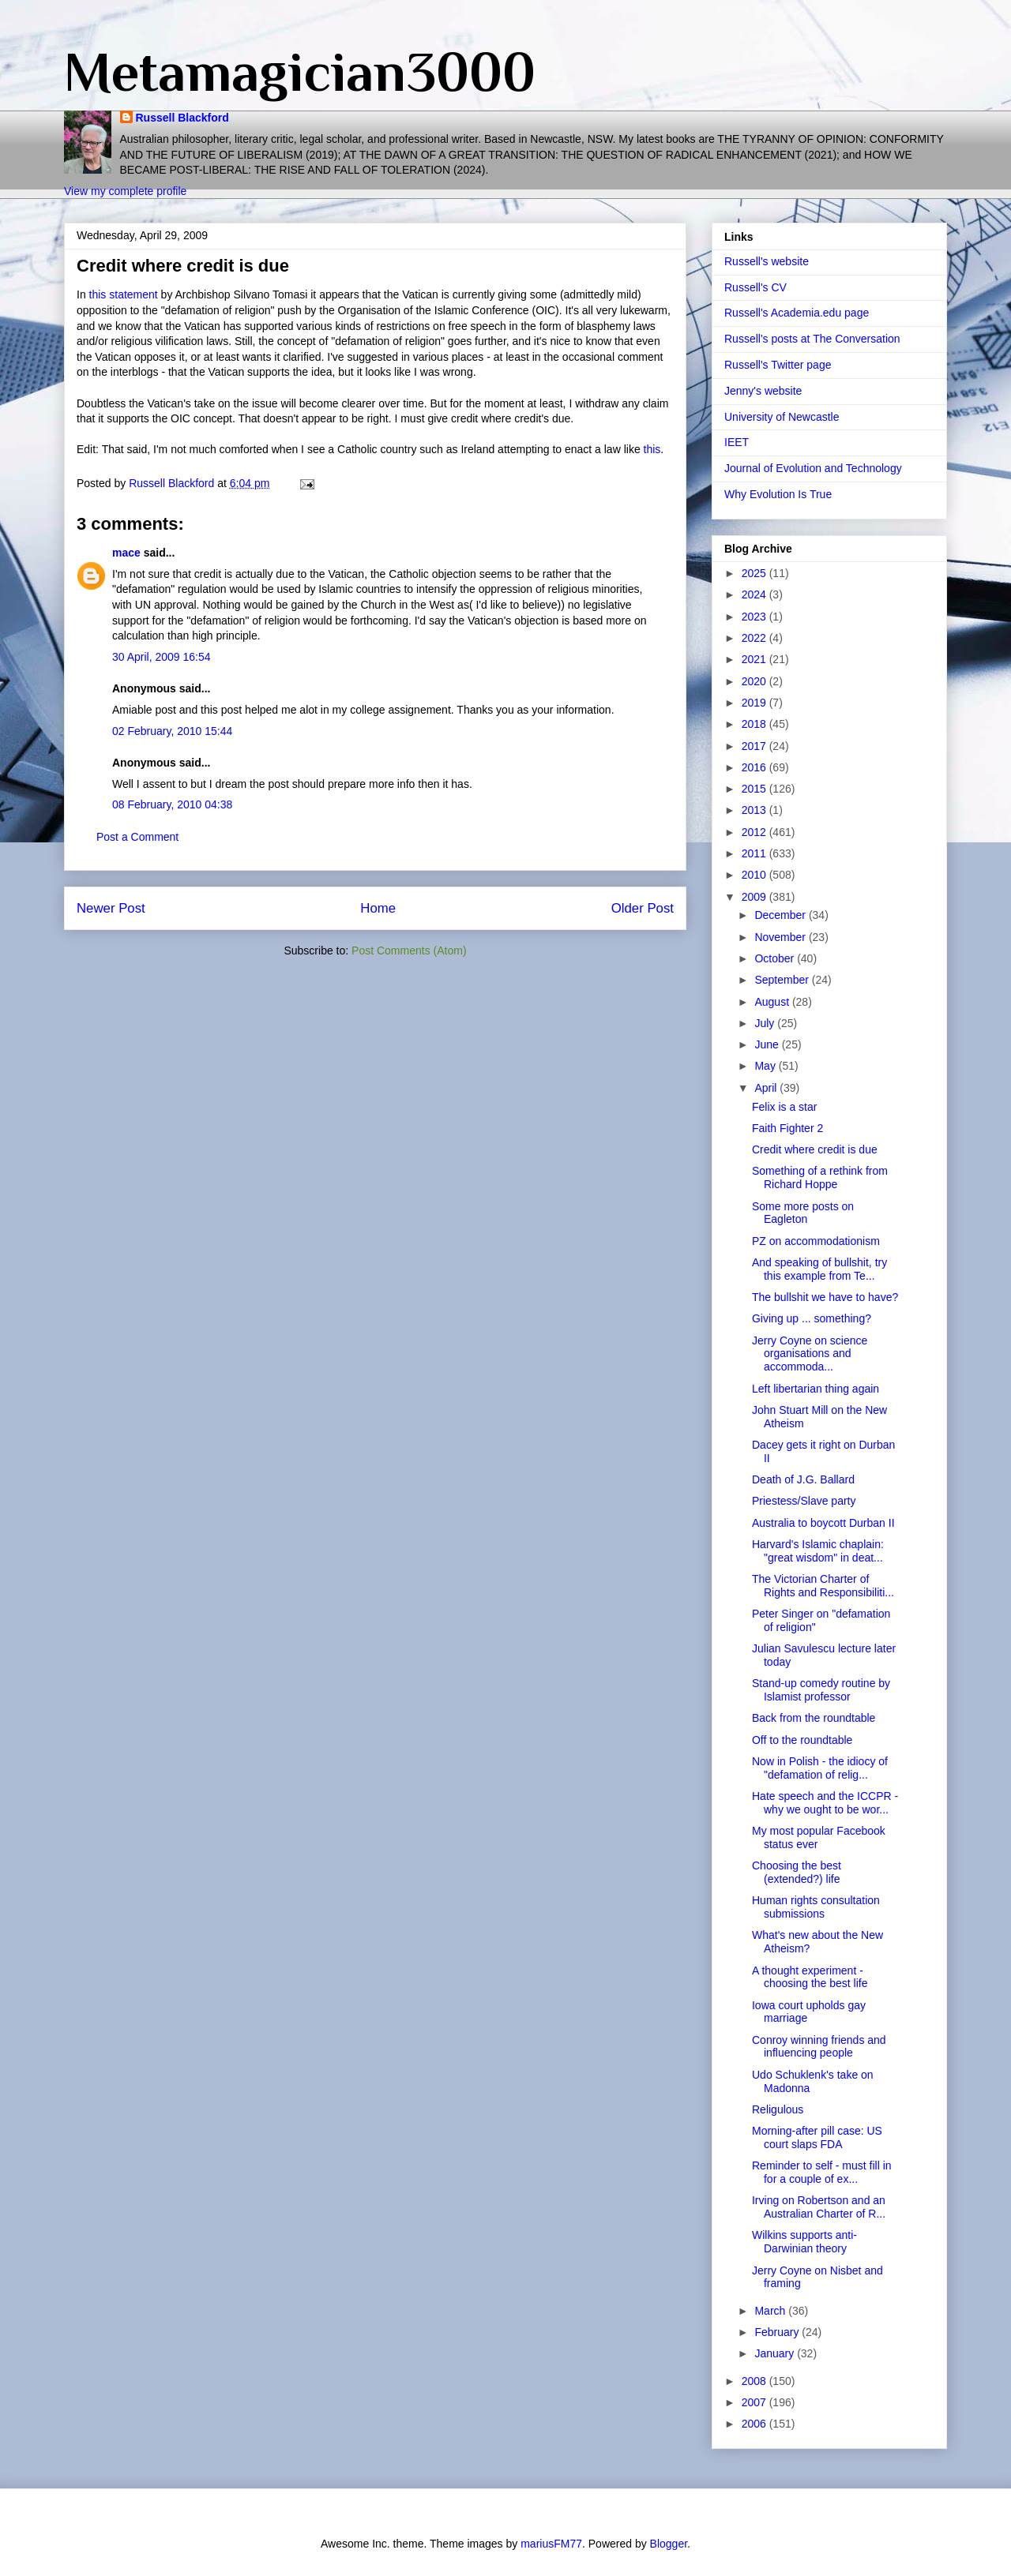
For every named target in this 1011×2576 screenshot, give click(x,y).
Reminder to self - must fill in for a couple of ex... (822, 2172)
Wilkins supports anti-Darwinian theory (804, 2242)
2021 (755, 659)
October (775, 958)
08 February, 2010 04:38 (172, 804)
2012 (755, 832)
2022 (755, 638)
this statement (123, 294)
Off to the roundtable (802, 1740)
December (781, 915)
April (767, 1088)
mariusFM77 (551, 2543)
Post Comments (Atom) (408, 950)
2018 (755, 724)
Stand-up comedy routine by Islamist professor (821, 1690)
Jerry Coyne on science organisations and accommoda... (809, 1354)
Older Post (642, 908)
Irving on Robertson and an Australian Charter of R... (818, 2207)
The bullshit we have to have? (825, 1297)
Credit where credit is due (815, 1149)
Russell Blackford (182, 117)
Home (378, 908)
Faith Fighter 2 (787, 1128)
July (765, 1023)
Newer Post (111, 908)
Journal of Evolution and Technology (813, 468)
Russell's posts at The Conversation (812, 338)
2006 (755, 2423)
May (766, 1065)
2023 (755, 616)
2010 (755, 874)
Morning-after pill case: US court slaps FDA (817, 2137)
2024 (755, 594)
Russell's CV (755, 287)
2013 (755, 810)
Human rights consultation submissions (816, 1907)
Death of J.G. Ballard (803, 1479)
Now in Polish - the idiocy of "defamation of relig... (820, 1768)
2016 (755, 767)
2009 (755, 897)
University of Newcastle (782, 417)
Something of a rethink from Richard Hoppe (820, 1177)
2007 (755, 2402)
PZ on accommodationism (816, 1241)
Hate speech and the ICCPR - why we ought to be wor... (825, 1803)
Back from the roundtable (813, 1718)
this (652, 449)
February (778, 2332)
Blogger (668, 2543)
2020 (755, 681)
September (782, 979)
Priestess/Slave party (804, 1500)
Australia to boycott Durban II (823, 1523)
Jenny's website (763, 390)
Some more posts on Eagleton (803, 1213)
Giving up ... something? (811, 1318)
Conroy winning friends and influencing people (819, 2047)
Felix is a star (784, 1107)
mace (126, 552)
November (781, 937)
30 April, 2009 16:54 (161, 657)
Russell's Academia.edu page (796, 312)
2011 (755, 853)
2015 (755, 788)
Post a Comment (137, 837)
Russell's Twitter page (777, 364)
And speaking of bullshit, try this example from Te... (819, 1269)
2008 (755, 2381)
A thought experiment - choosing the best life (810, 1977)
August (772, 1002)
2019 (755, 702)
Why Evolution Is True (778, 494)
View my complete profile (125, 191)
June (767, 1044)
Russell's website (766, 261)
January (775, 2353)
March (771, 2310)
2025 (755, 573)
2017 (755, 746)
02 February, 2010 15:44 (172, 731)
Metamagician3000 (300, 72)
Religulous (777, 2109)
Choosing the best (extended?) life (796, 1872)
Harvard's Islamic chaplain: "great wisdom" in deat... (818, 1551)
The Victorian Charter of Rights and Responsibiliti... (823, 1586)
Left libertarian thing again (815, 1388)
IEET (736, 442)
